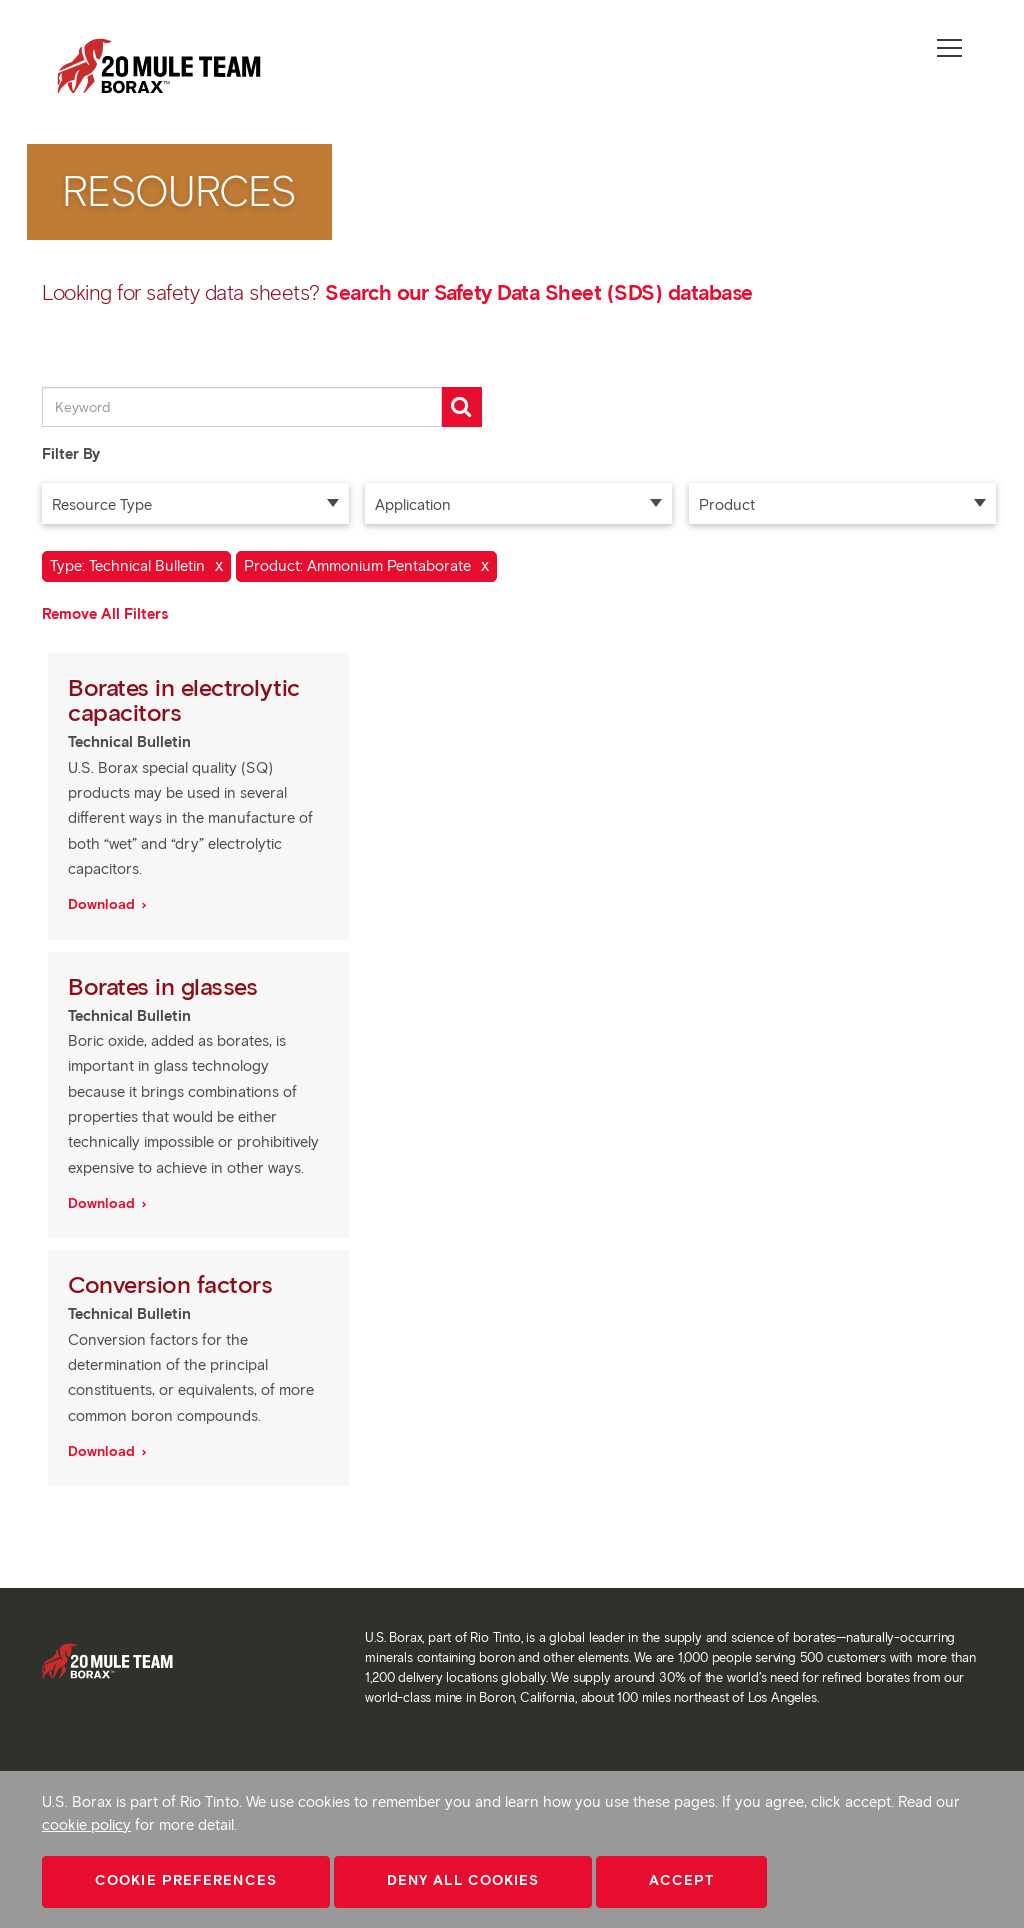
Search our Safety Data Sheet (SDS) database (539, 292)
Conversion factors (173, 1284)
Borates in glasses (166, 986)
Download (103, 904)
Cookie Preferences (186, 1880)
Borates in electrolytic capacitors (184, 700)
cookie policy (86, 1825)
